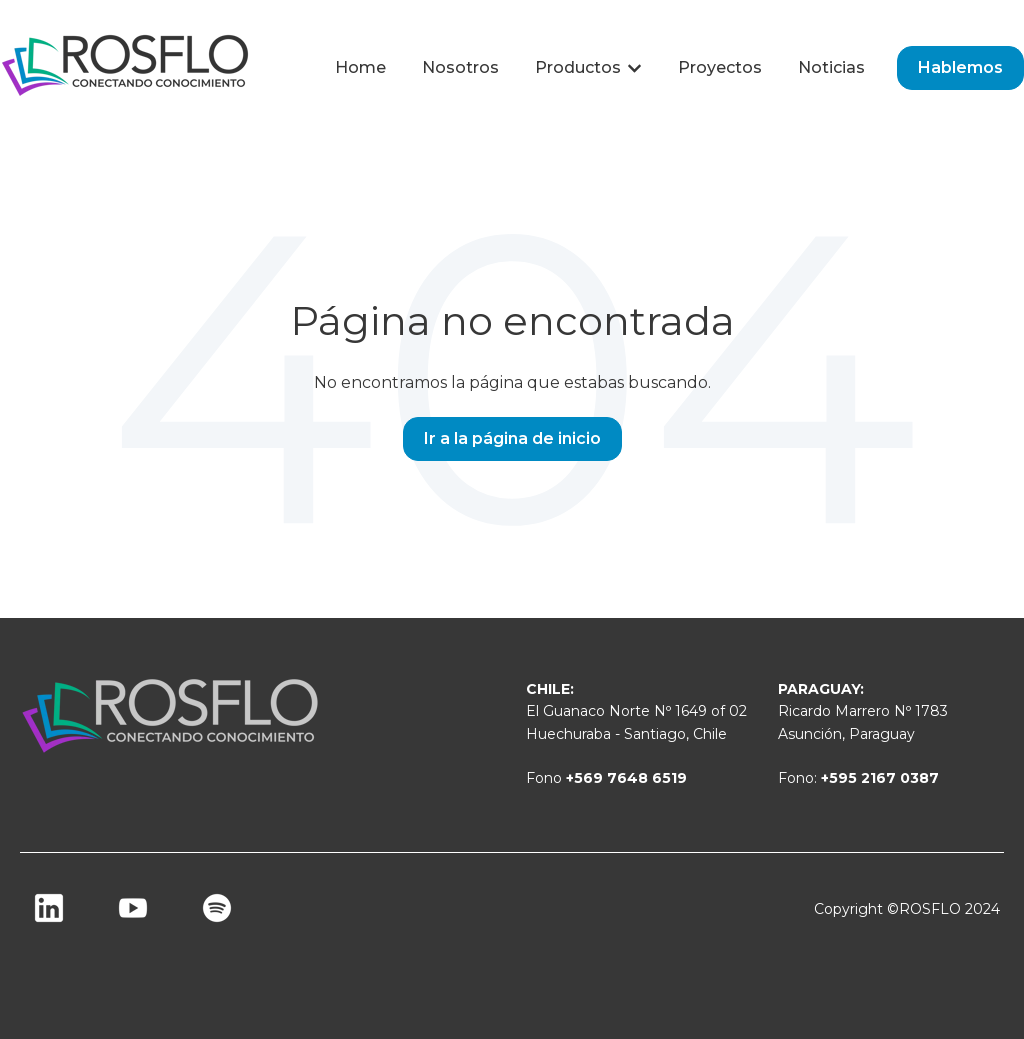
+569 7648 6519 (626, 778)
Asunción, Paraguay (846, 734)
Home (360, 67)
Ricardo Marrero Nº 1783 (863, 711)
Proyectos (720, 67)
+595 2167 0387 (880, 778)
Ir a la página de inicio (512, 438)
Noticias (831, 67)
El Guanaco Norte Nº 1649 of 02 (636, 711)
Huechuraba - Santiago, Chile (626, 734)
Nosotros (460, 67)
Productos (578, 67)
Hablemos (960, 67)
